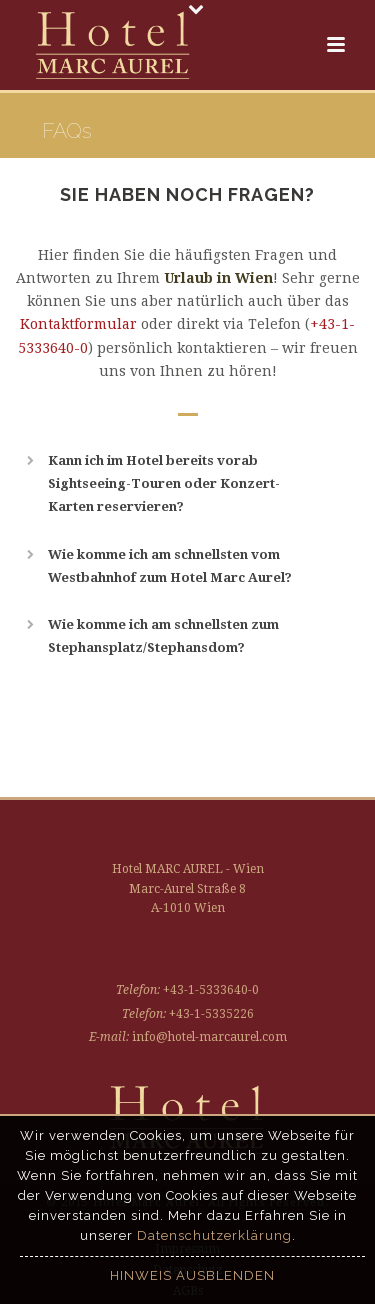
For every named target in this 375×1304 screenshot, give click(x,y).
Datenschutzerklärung (214, 1235)
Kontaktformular (78, 324)
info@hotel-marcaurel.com (209, 1037)
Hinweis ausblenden (192, 1275)
